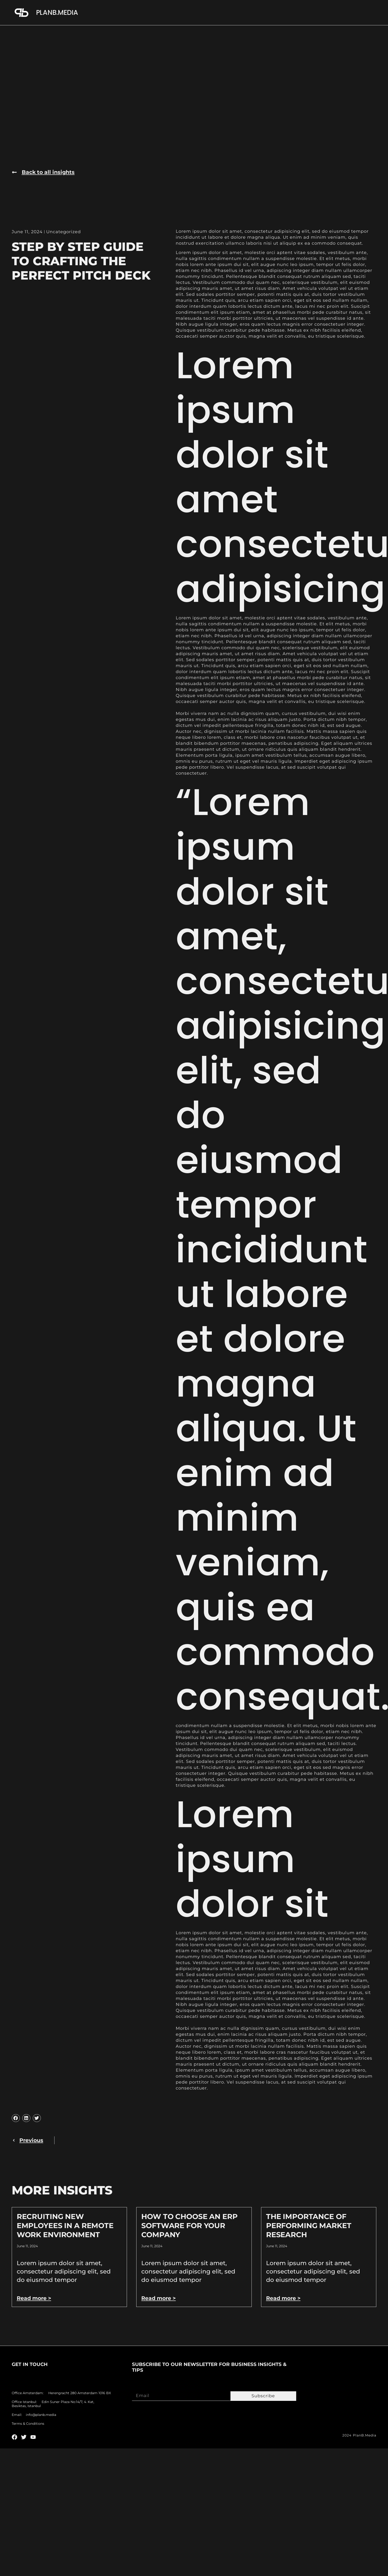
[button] (16, 2118)
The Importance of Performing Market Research (308, 2225)
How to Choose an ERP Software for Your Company (189, 2225)
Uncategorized (63, 231)
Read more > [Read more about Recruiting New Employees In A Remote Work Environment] (34, 2298)
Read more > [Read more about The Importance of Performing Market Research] (283, 2298)
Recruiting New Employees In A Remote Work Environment (65, 2225)
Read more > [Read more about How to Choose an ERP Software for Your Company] (158, 2298)
